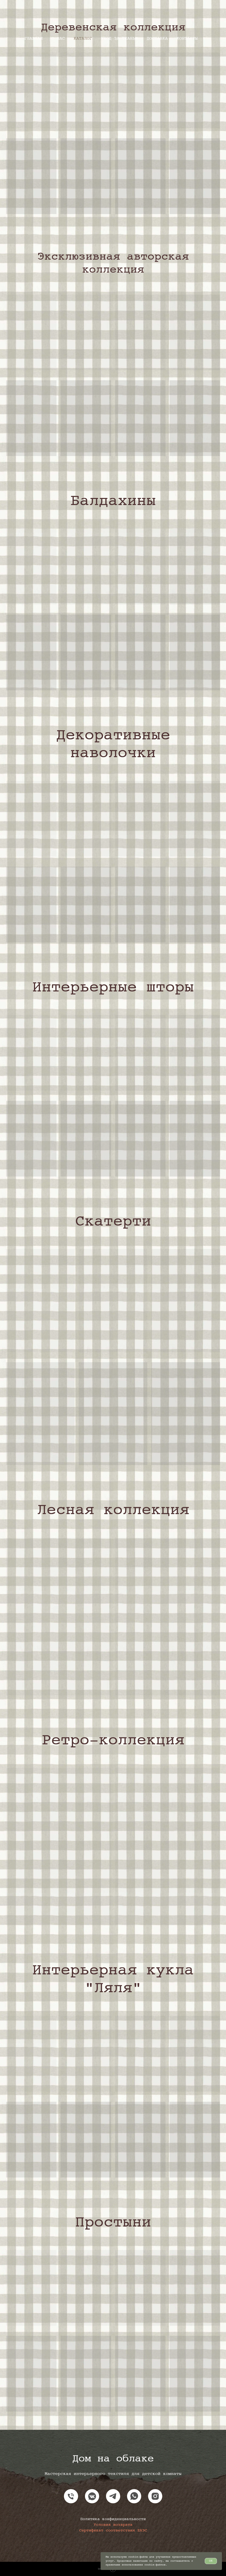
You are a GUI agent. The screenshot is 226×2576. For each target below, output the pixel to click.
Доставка (157, 38)
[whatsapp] (134, 2496)
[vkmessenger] (92, 2496)
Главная (33, 38)
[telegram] (113, 2496)
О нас (58, 38)
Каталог (83, 38)
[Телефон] (71, 2496)
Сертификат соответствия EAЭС (113, 2530)
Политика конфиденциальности (113, 2519)
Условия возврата (113, 2525)
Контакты (187, 38)
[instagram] (155, 2496)
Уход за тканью (119, 38)
